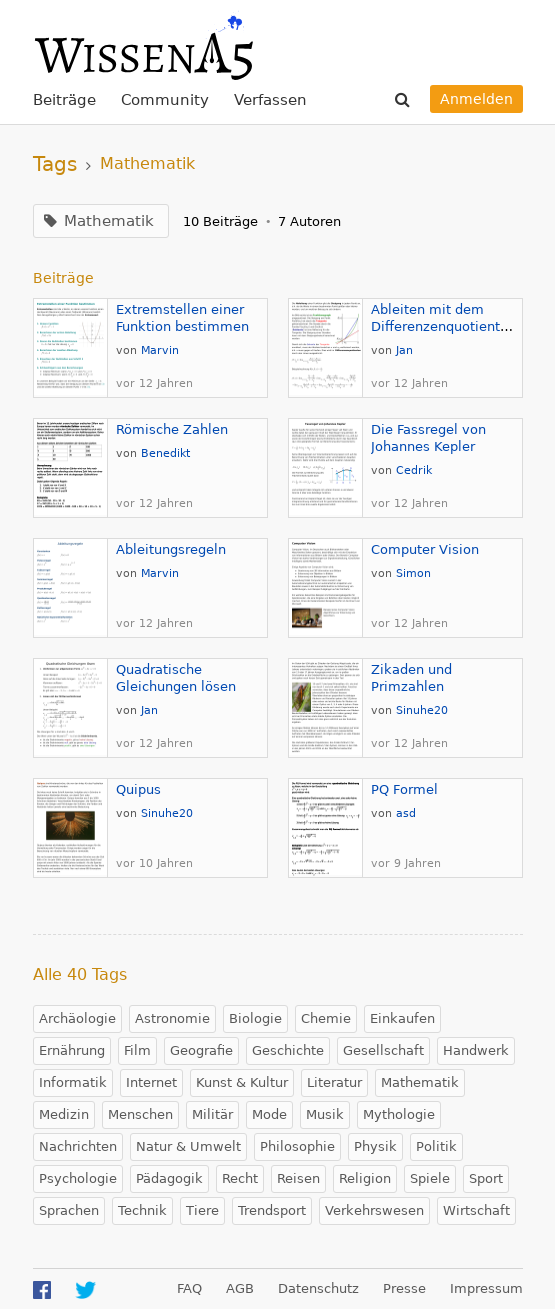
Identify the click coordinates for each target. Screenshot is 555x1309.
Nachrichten (78, 1146)
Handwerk (476, 1050)
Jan (404, 350)
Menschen (140, 1114)
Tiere (202, 1210)
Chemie (326, 1018)
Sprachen (69, 1210)
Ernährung (72, 1050)
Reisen (298, 1178)
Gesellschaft (383, 1050)
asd (406, 813)
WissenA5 (143, 45)
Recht (240, 1178)
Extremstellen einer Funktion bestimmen (182, 318)
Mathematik (420, 1082)
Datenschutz (318, 1288)
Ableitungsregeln (171, 549)
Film (137, 1050)
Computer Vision (425, 549)
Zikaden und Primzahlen (411, 678)
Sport (486, 1178)
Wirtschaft (476, 1210)
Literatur (334, 1082)
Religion (365, 1178)
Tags (55, 164)
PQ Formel (404, 789)
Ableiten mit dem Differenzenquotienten (443, 318)
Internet (151, 1082)
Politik (436, 1146)
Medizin (64, 1114)
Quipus (138, 789)
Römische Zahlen (172, 429)
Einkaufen (402, 1018)
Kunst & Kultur (242, 1082)
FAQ (189, 1288)
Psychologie (78, 1178)
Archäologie (77, 1018)
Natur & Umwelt (188, 1146)
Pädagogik (169, 1178)
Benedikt (165, 453)
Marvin (160, 350)
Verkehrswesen (374, 1210)
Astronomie (172, 1018)
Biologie (255, 1018)
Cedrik (414, 470)
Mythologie (399, 1114)
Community (165, 100)
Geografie (201, 1050)
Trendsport (272, 1210)
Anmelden (476, 99)
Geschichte (288, 1050)
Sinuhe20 (422, 710)
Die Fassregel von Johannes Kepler (428, 438)
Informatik (73, 1082)
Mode (269, 1114)
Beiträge (64, 100)
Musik (325, 1114)
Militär (212, 1114)
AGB (240, 1288)
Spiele (430, 1178)
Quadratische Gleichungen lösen (176, 678)
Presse (404, 1288)
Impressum (486, 1288)
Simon (413, 573)
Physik (375, 1146)
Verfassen (270, 100)
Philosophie (297, 1146)
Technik (142, 1210)
